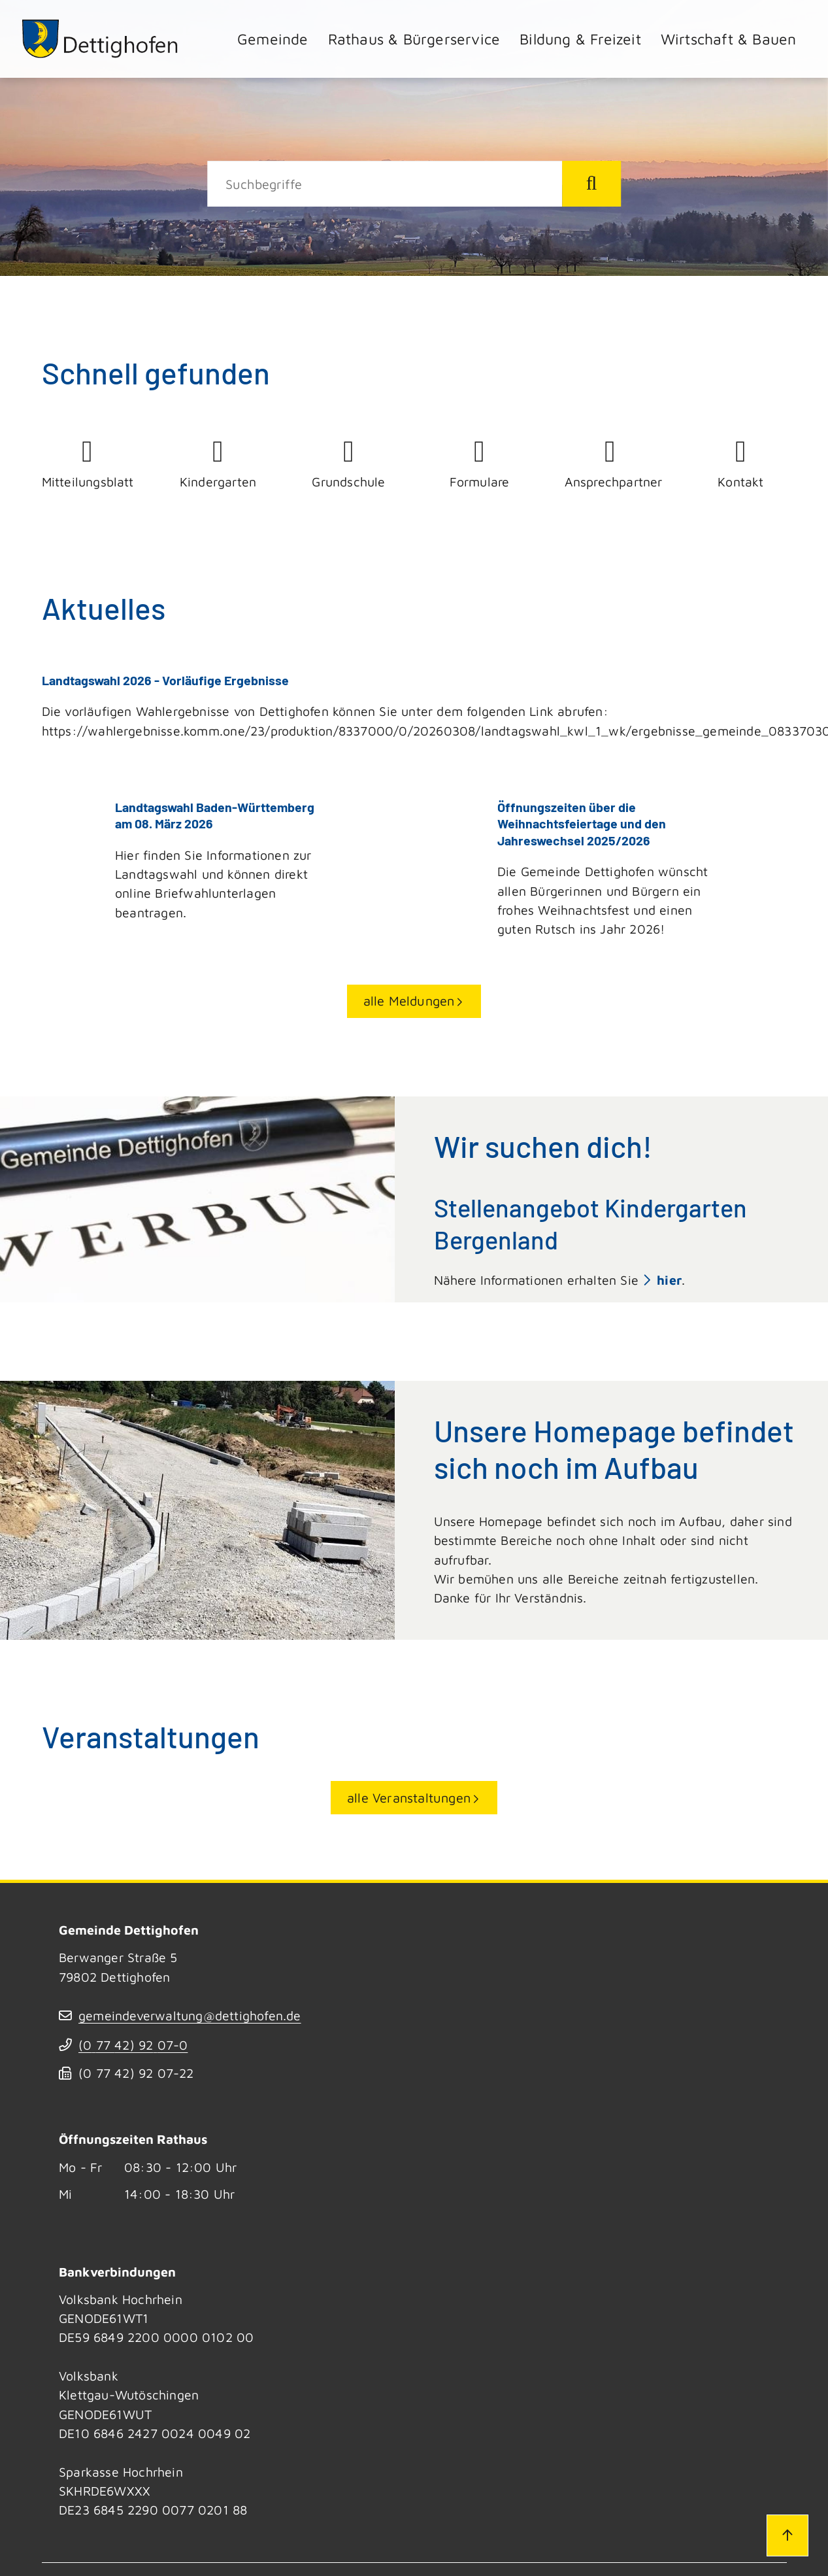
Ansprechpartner (610, 463)
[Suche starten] (591, 184)
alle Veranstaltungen (409, 1797)
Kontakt (741, 463)
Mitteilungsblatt (87, 463)
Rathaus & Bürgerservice (414, 39)
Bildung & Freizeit (580, 39)
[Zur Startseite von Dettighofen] (100, 39)
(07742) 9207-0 (133, 2044)
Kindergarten (218, 463)
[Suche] (384, 184)
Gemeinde (272, 39)
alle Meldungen (409, 1000)
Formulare (479, 463)
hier (669, 1279)
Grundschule (349, 463)
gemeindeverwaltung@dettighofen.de (189, 2014)
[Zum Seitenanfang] (787, 2535)
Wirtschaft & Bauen (729, 39)
